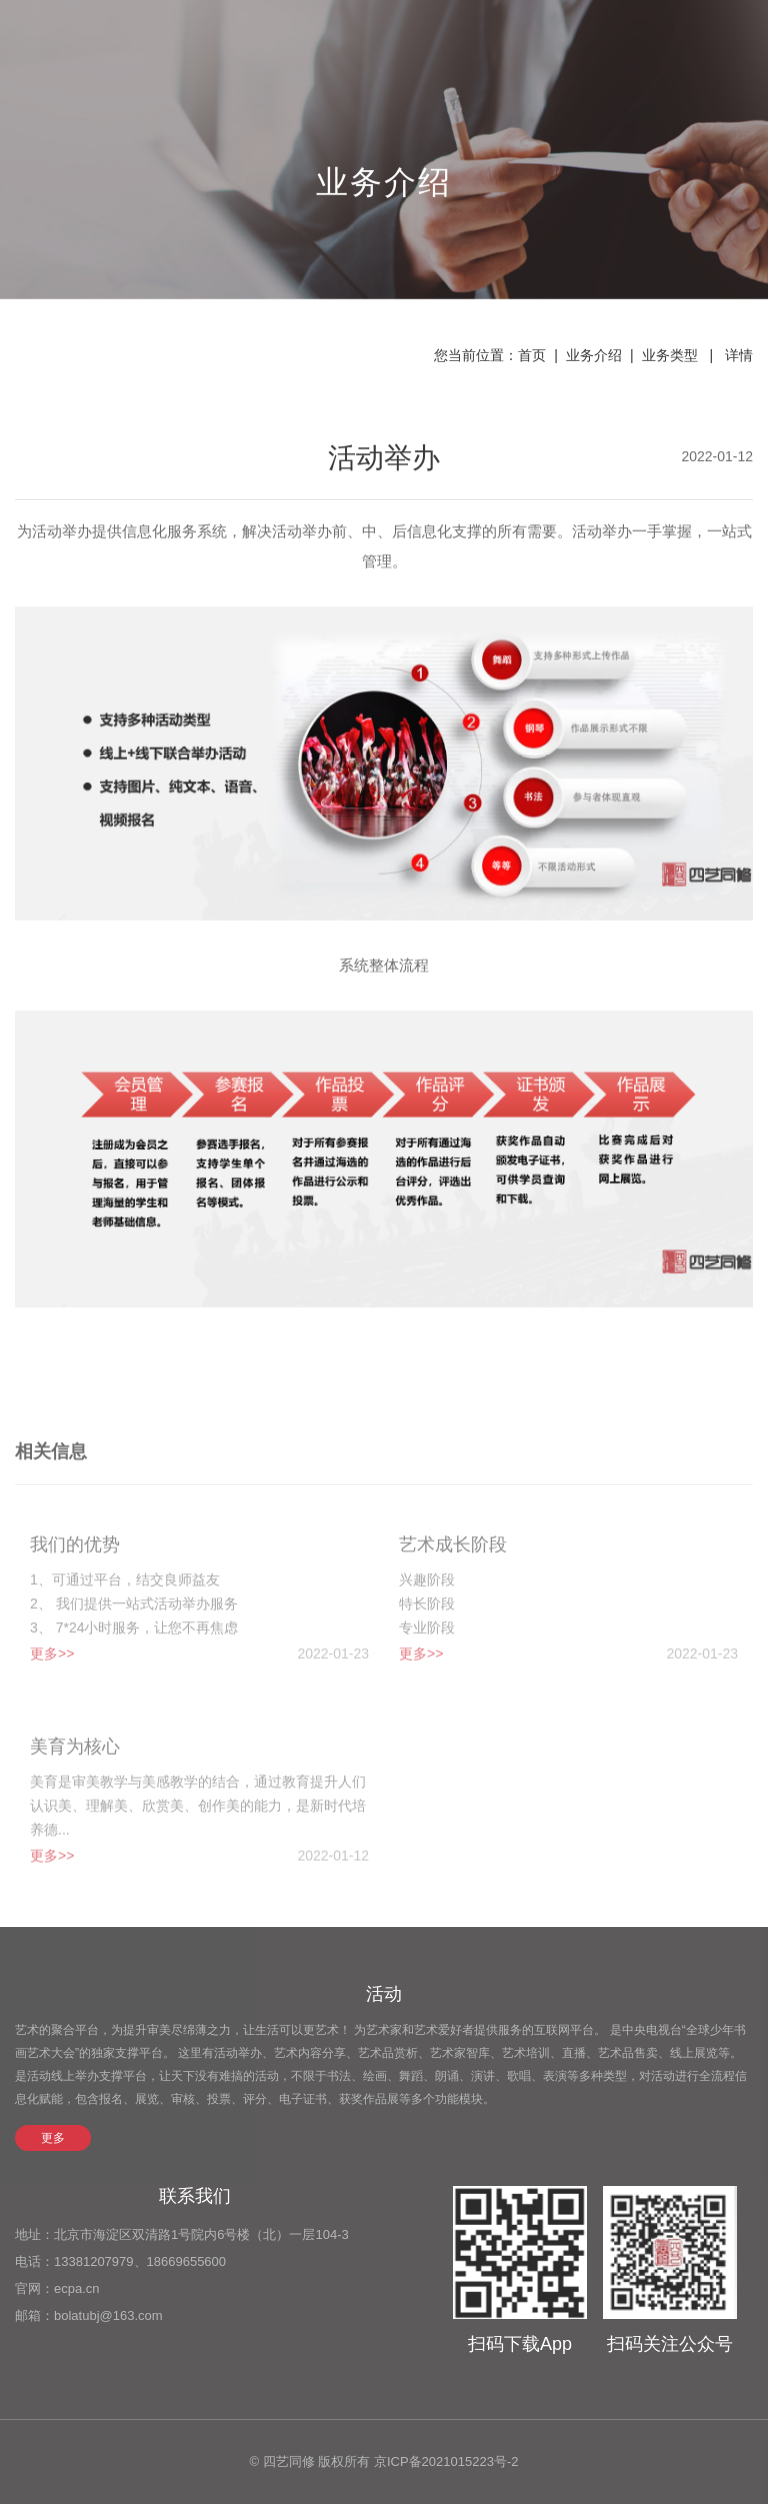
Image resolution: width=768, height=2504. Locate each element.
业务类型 (670, 357)
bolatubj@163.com (108, 2315)
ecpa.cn (77, 2288)
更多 (53, 2138)
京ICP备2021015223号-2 (446, 2461)
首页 (532, 357)
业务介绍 (594, 357)
